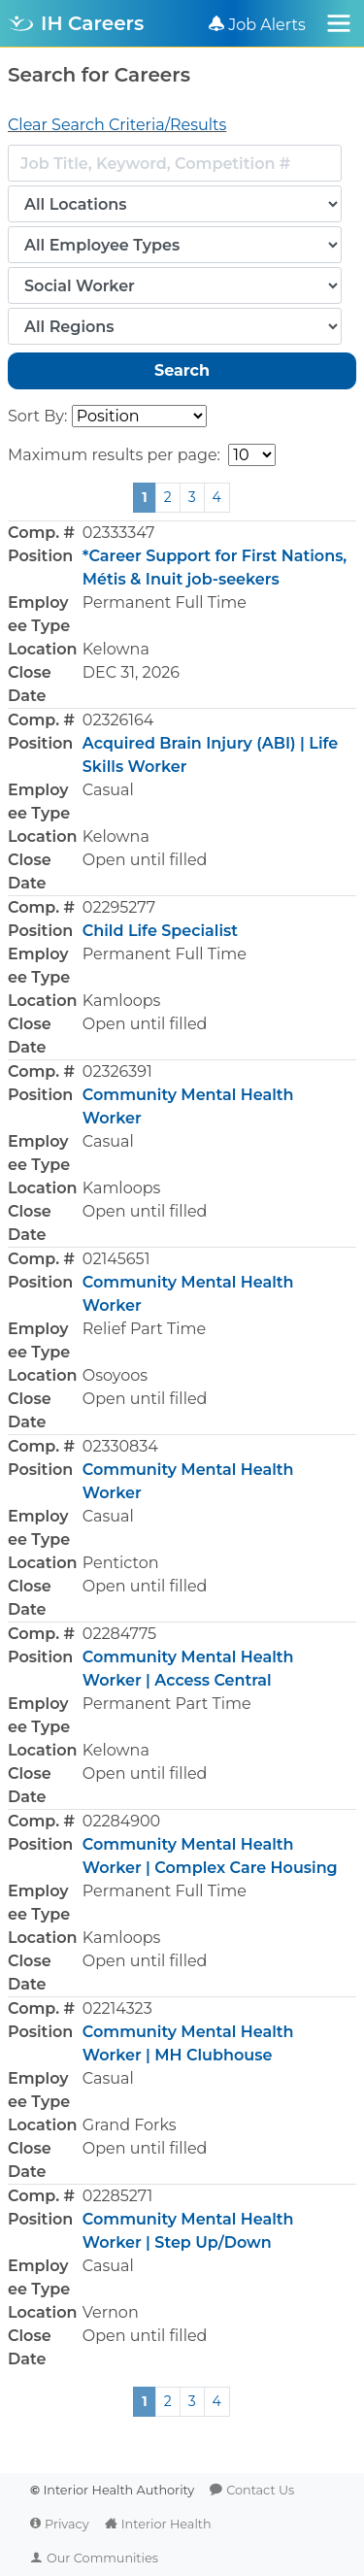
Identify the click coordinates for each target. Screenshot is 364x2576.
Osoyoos (115, 1375)
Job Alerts (267, 25)
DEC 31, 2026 (131, 672)
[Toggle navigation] (338, 23)
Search (182, 370)
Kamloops (122, 1000)
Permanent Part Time (167, 1703)
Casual (108, 790)
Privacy (67, 2524)
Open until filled (145, 860)
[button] (182, 614)
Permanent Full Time (165, 602)
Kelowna (116, 649)
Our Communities (102, 2558)
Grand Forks (130, 2125)
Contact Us (260, 2490)
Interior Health (166, 2524)
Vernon (111, 2312)
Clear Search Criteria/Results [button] (117, 125)
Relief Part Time (144, 1329)
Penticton (121, 1563)
